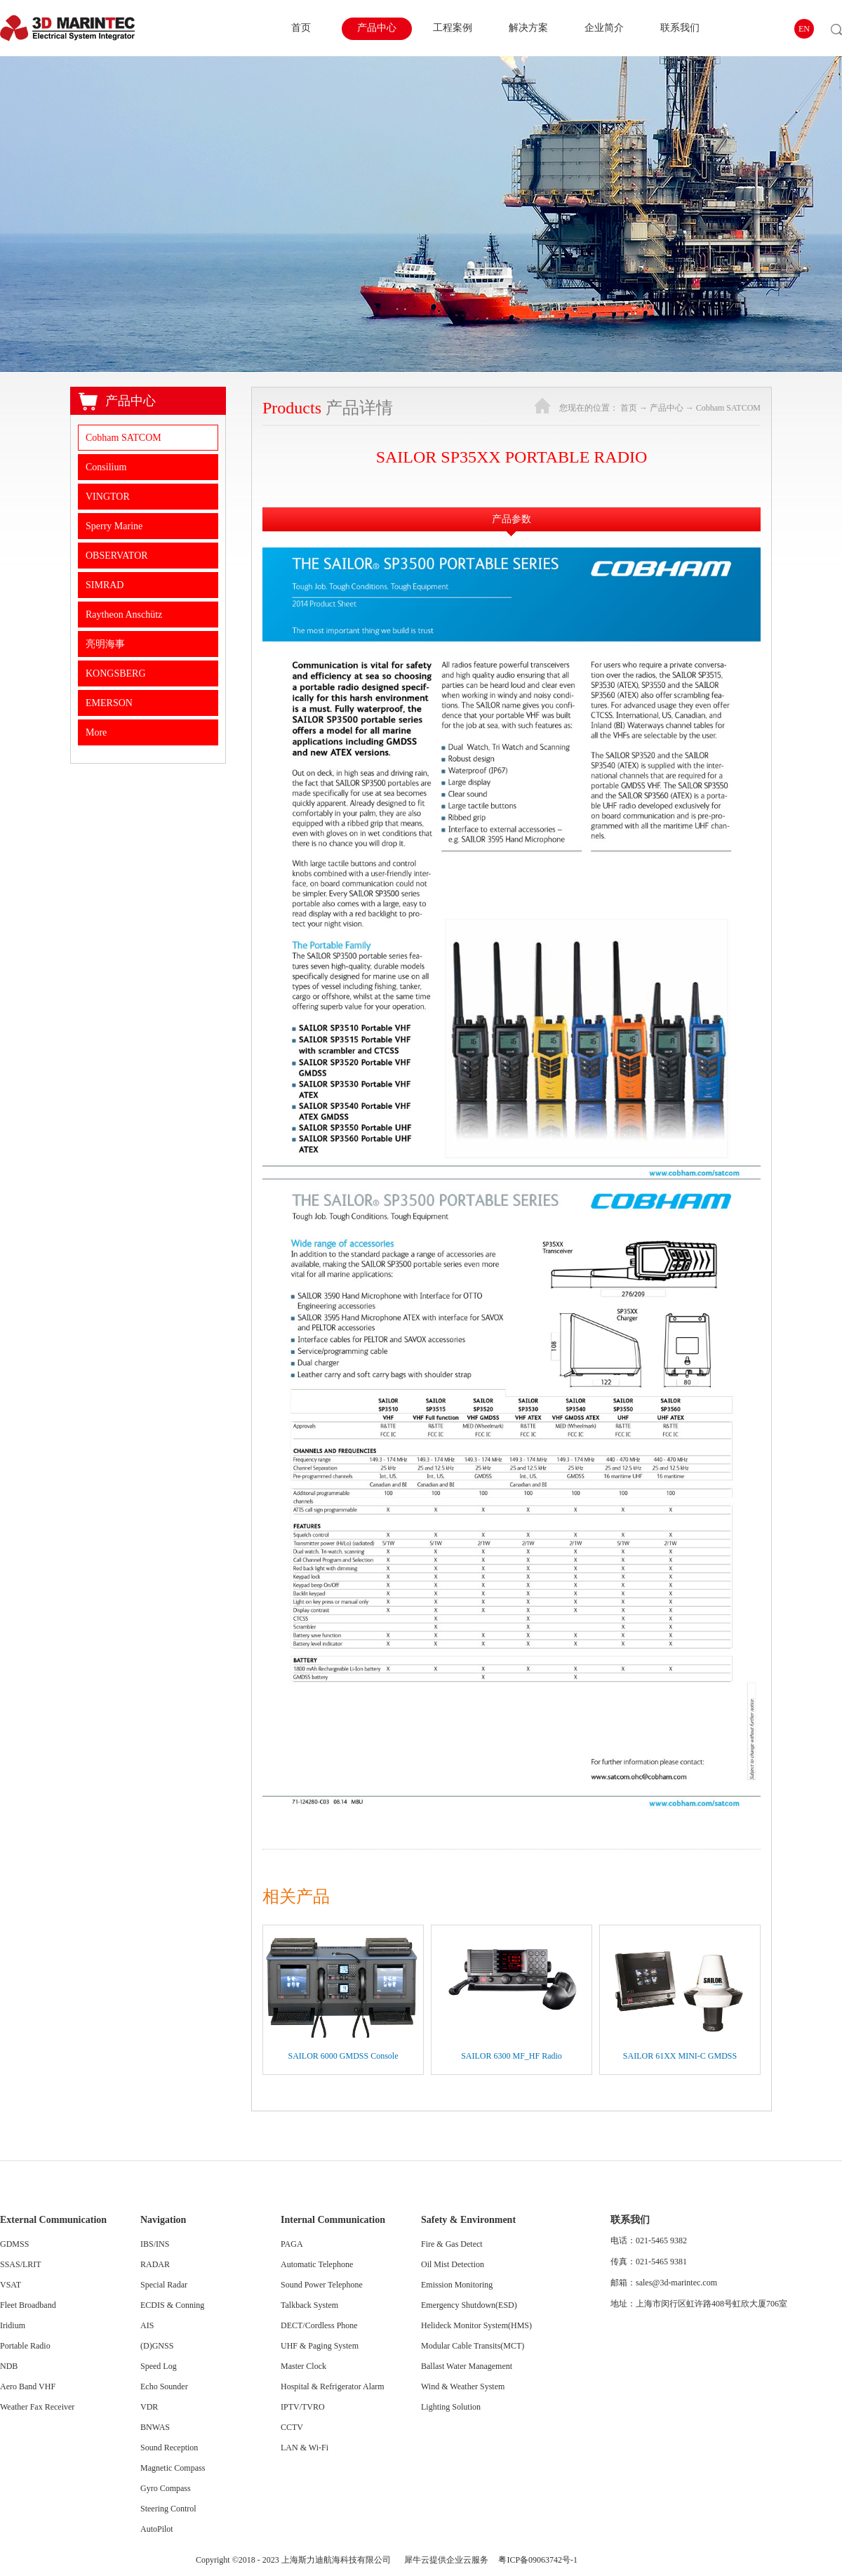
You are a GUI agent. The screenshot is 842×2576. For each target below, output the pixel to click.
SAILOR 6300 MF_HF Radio (511, 2056)
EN (804, 29)
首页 (301, 27)
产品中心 (666, 408)
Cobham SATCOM (728, 408)
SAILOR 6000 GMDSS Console (343, 2056)
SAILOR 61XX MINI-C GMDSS (680, 2056)
